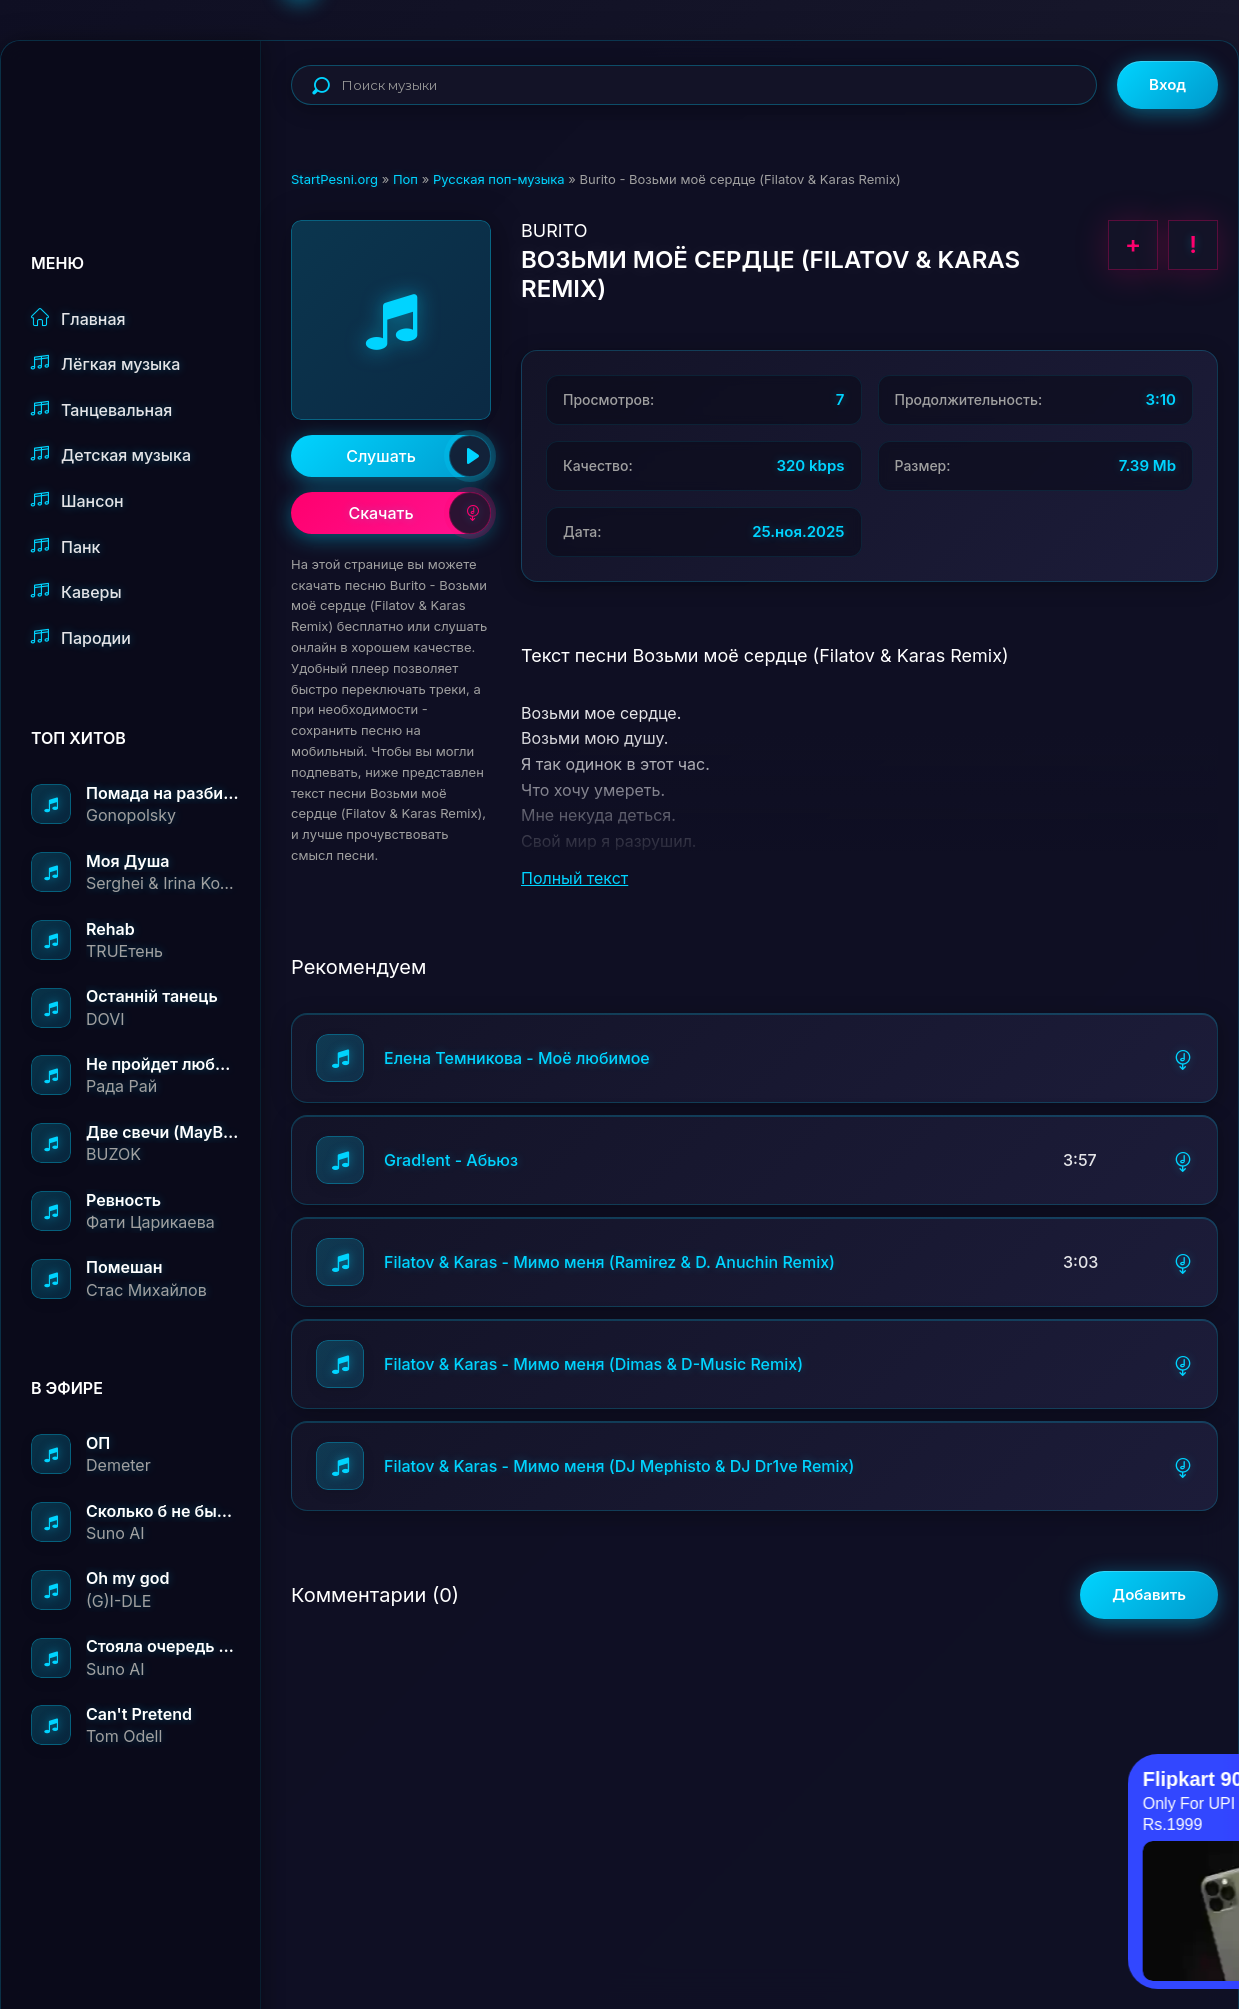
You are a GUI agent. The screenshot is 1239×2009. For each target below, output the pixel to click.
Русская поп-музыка (499, 179)
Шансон (77, 500)
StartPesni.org (334, 179)
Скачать (419, 513)
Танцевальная (101, 409)
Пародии (81, 637)
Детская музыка (111, 454)
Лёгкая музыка (105, 363)
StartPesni (146, 106)
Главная (78, 318)
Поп (405, 179)
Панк (65, 546)
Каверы (76, 591)
